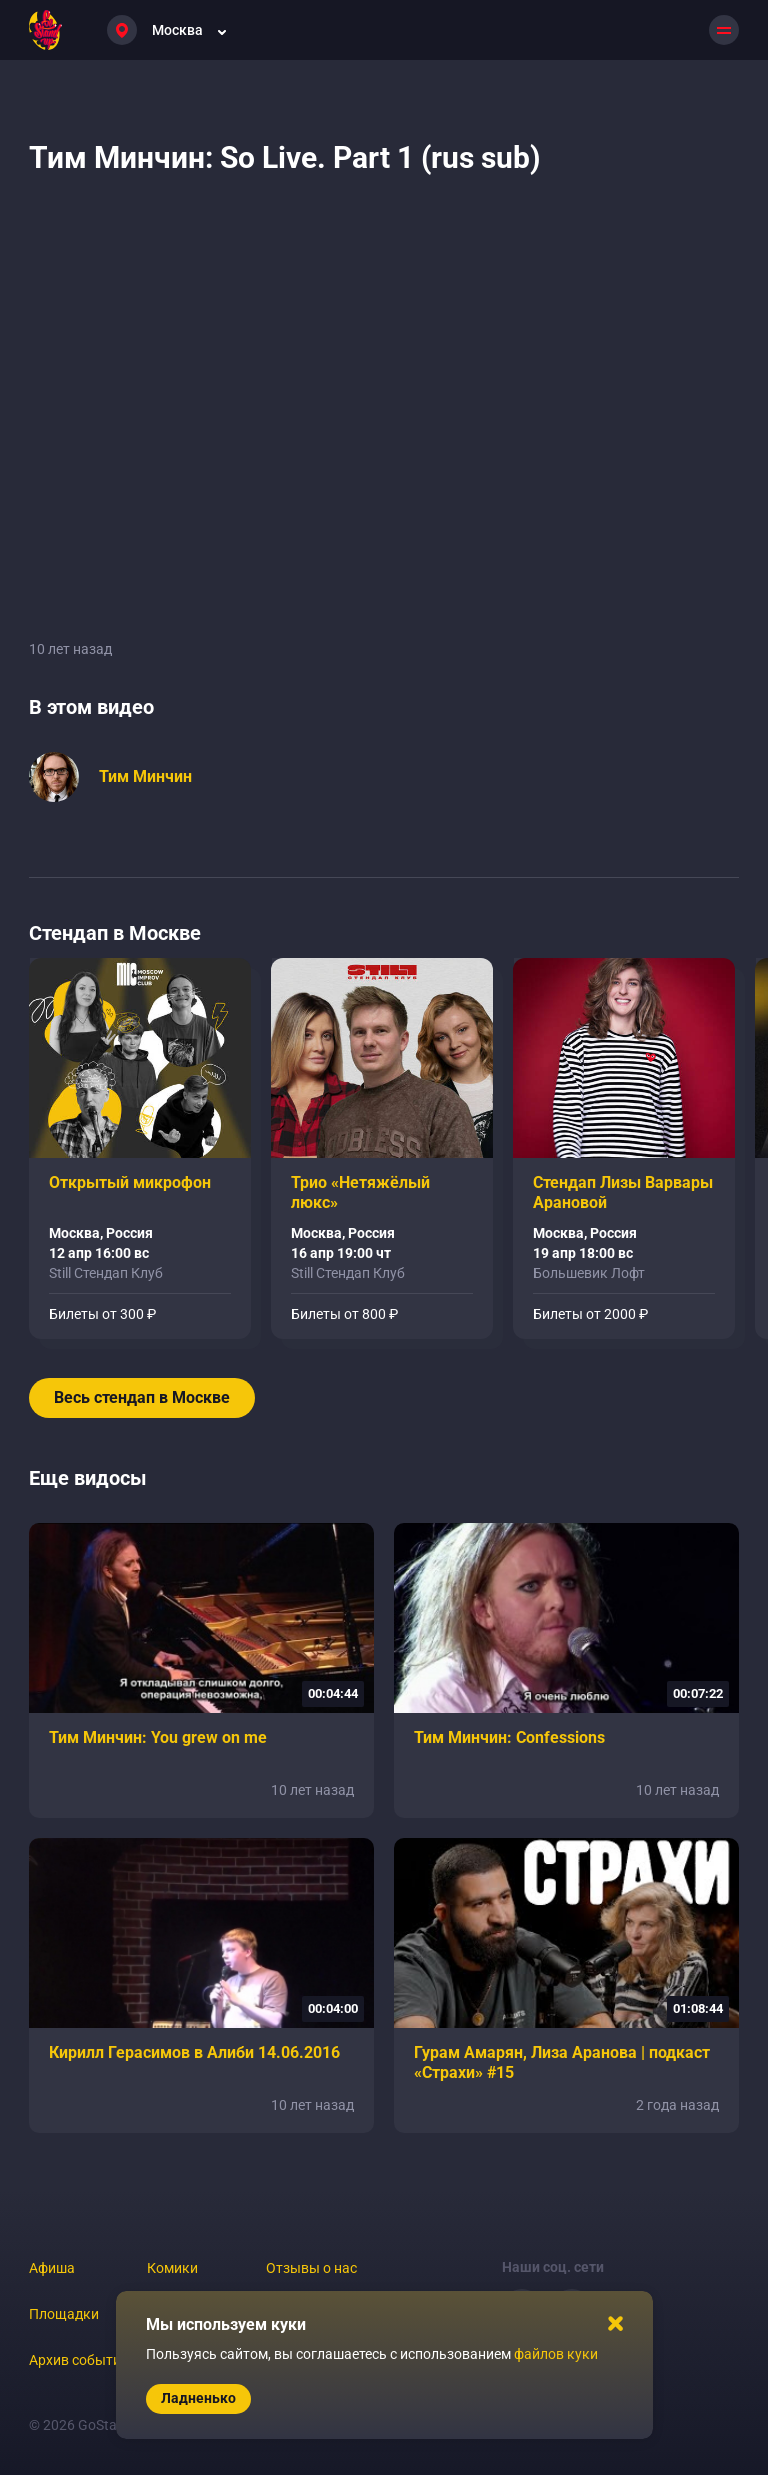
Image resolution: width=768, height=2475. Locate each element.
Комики (172, 2268)
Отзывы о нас (311, 2268)
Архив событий (79, 2360)
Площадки (64, 2314)
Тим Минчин (145, 776)
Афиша (52, 2268)
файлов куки (556, 2354)
